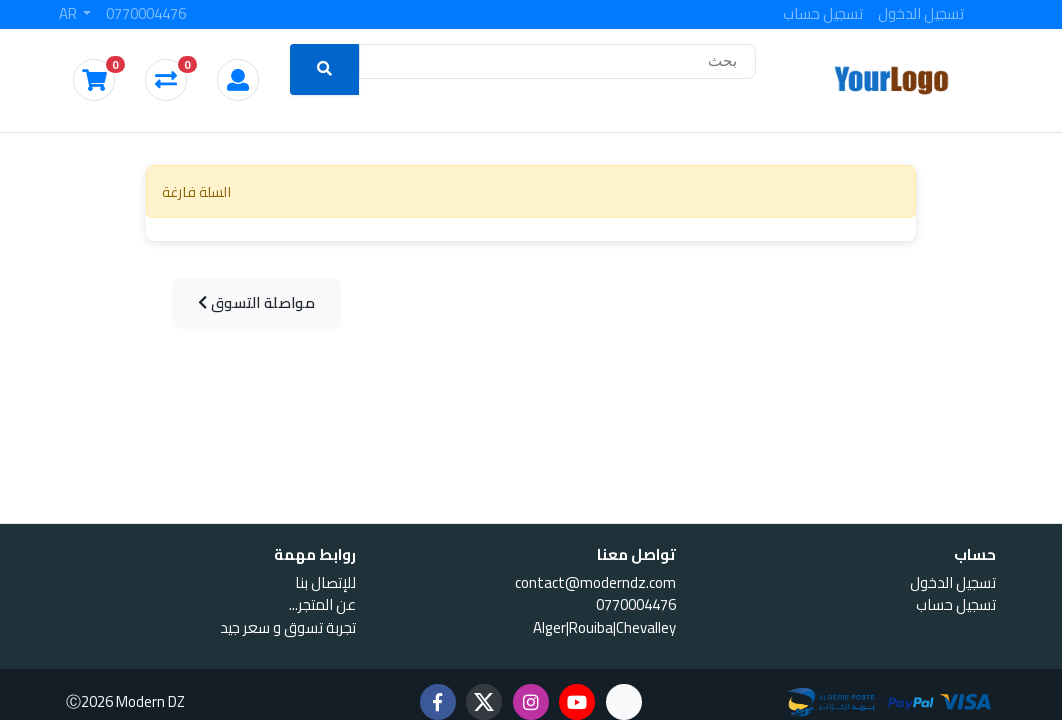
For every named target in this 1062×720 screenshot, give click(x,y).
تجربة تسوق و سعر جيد (288, 627)
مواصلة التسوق (258, 303)
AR (69, 14)
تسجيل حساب (823, 14)
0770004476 (146, 14)
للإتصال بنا (325, 582)
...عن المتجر (322, 604)
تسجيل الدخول (921, 14)
